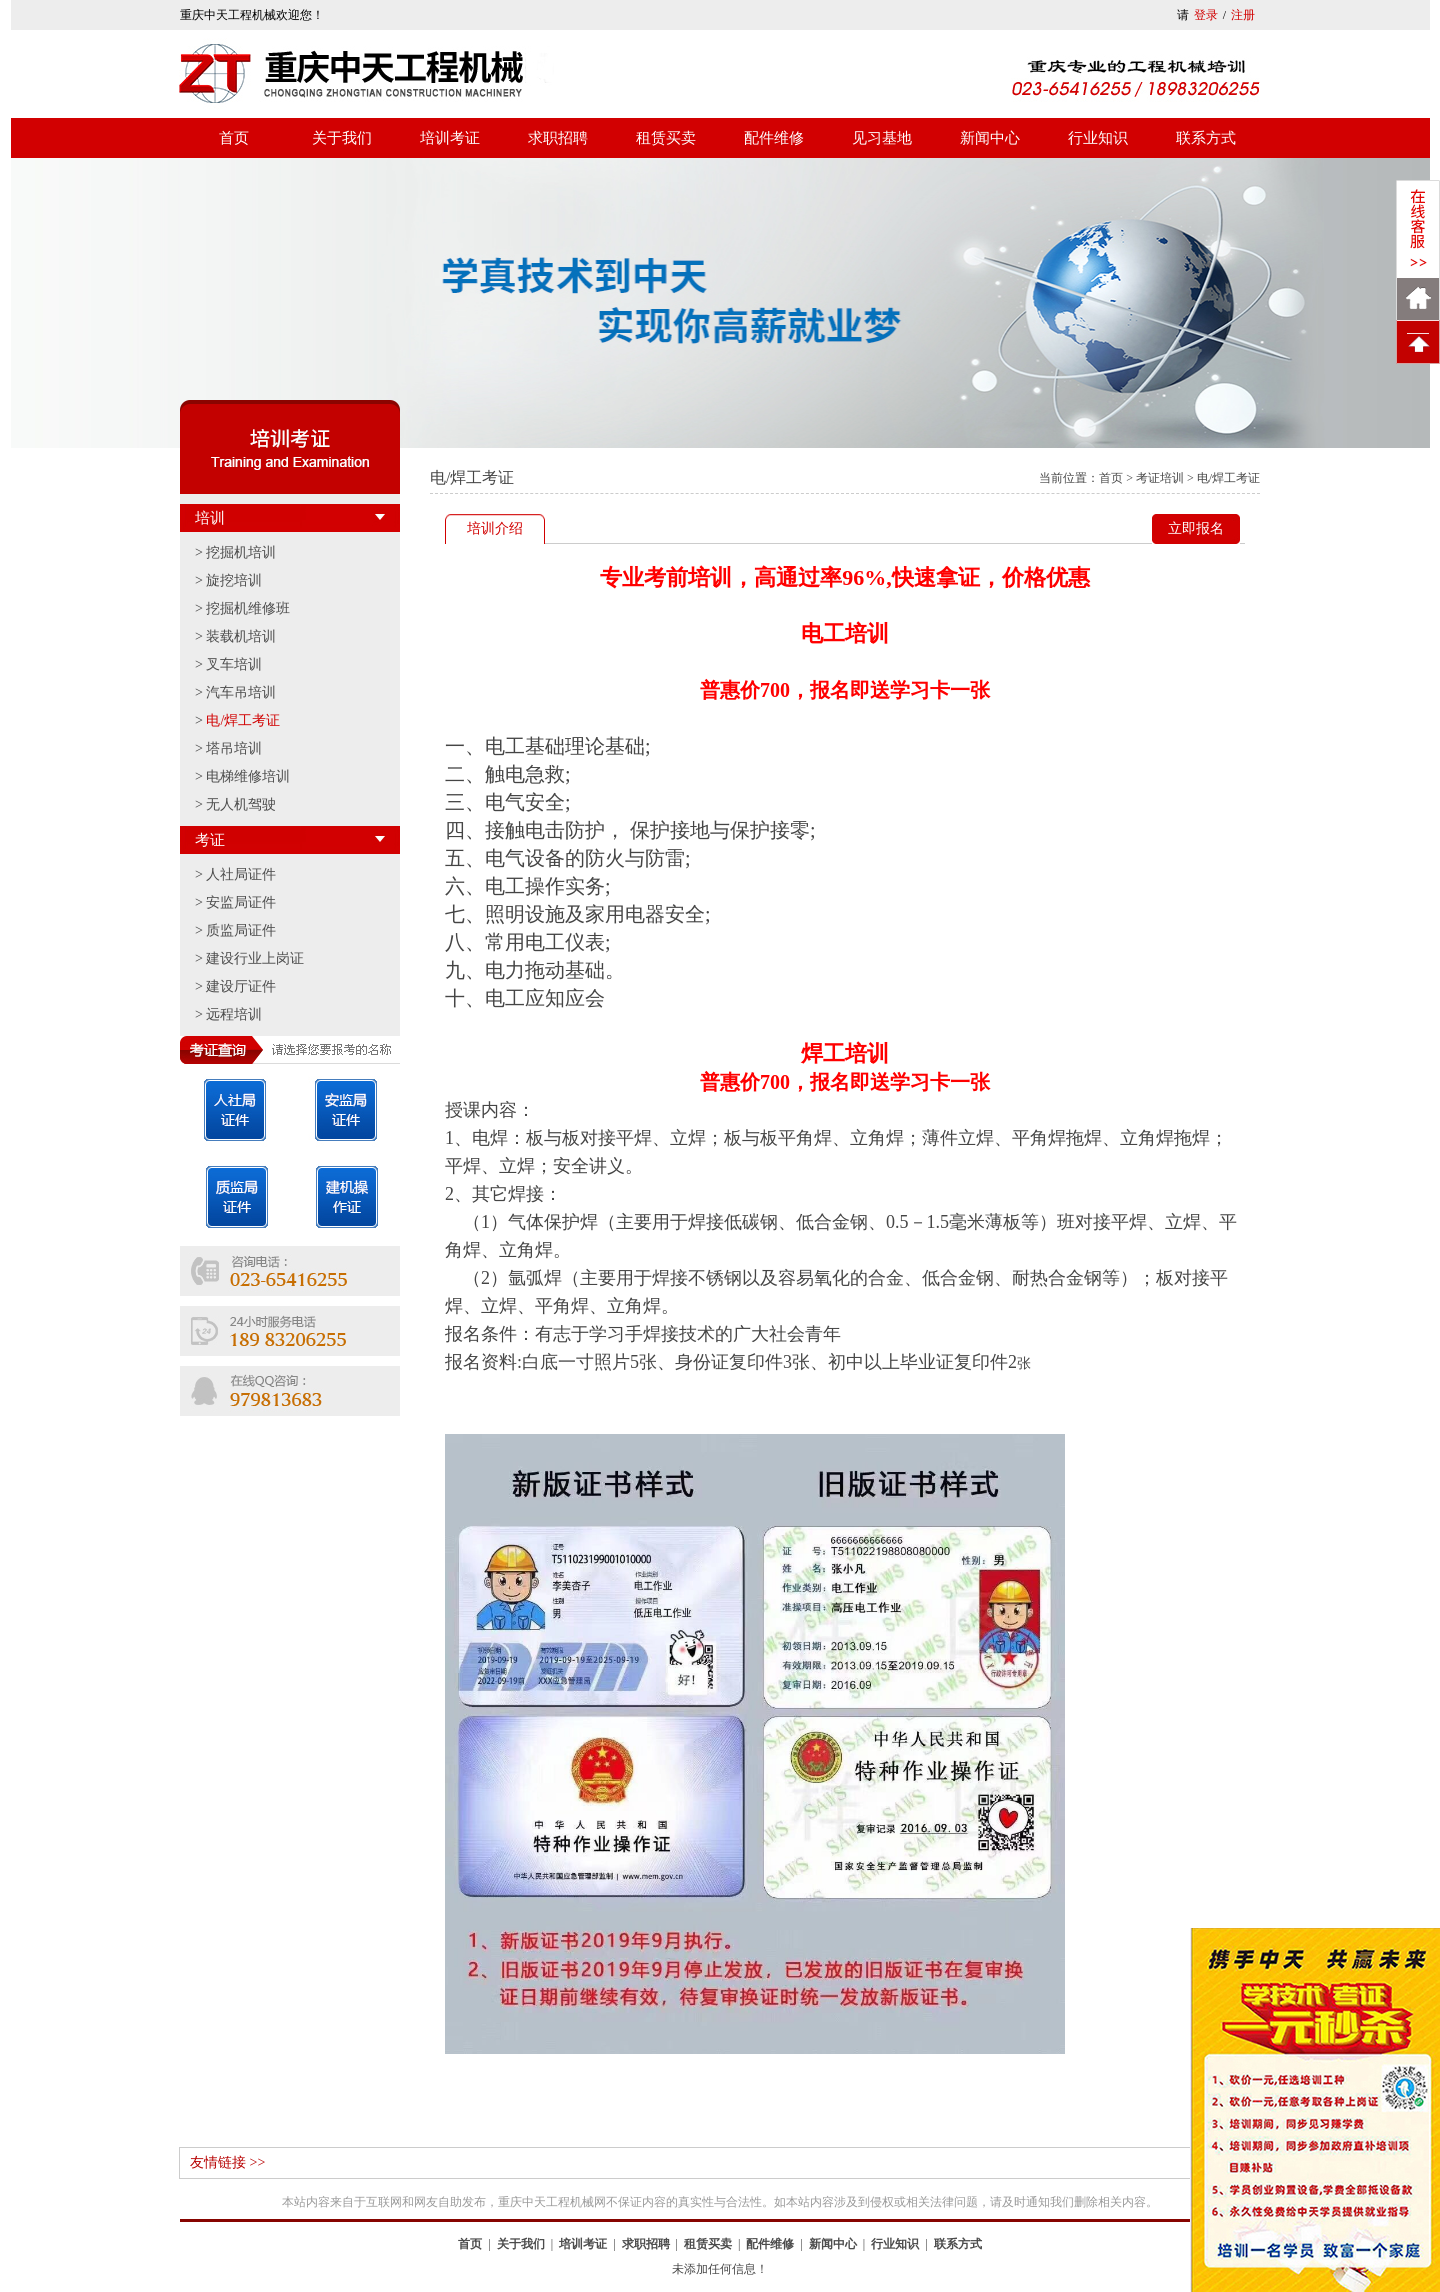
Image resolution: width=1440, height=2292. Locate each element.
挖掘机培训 (241, 552)
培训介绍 (495, 528)
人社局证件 (241, 874)
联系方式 (1206, 138)
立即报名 (1196, 528)
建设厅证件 (241, 986)
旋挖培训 (234, 580)
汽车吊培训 (241, 692)
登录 (1206, 15)
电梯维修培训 (248, 776)
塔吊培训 (234, 748)
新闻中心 (990, 138)
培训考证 (450, 138)
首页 (234, 138)
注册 (1243, 15)
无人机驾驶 (241, 804)
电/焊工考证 (243, 720)
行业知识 (1098, 138)
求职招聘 (558, 138)
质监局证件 (241, 930)
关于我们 (342, 138)
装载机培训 (241, 636)
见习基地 (882, 138)
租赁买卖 (666, 138)
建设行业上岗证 (255, 958)
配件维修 (774, 138)
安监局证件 (241, 902)
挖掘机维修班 (248, 608)
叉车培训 (234, 664)
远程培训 (234, 1014)
